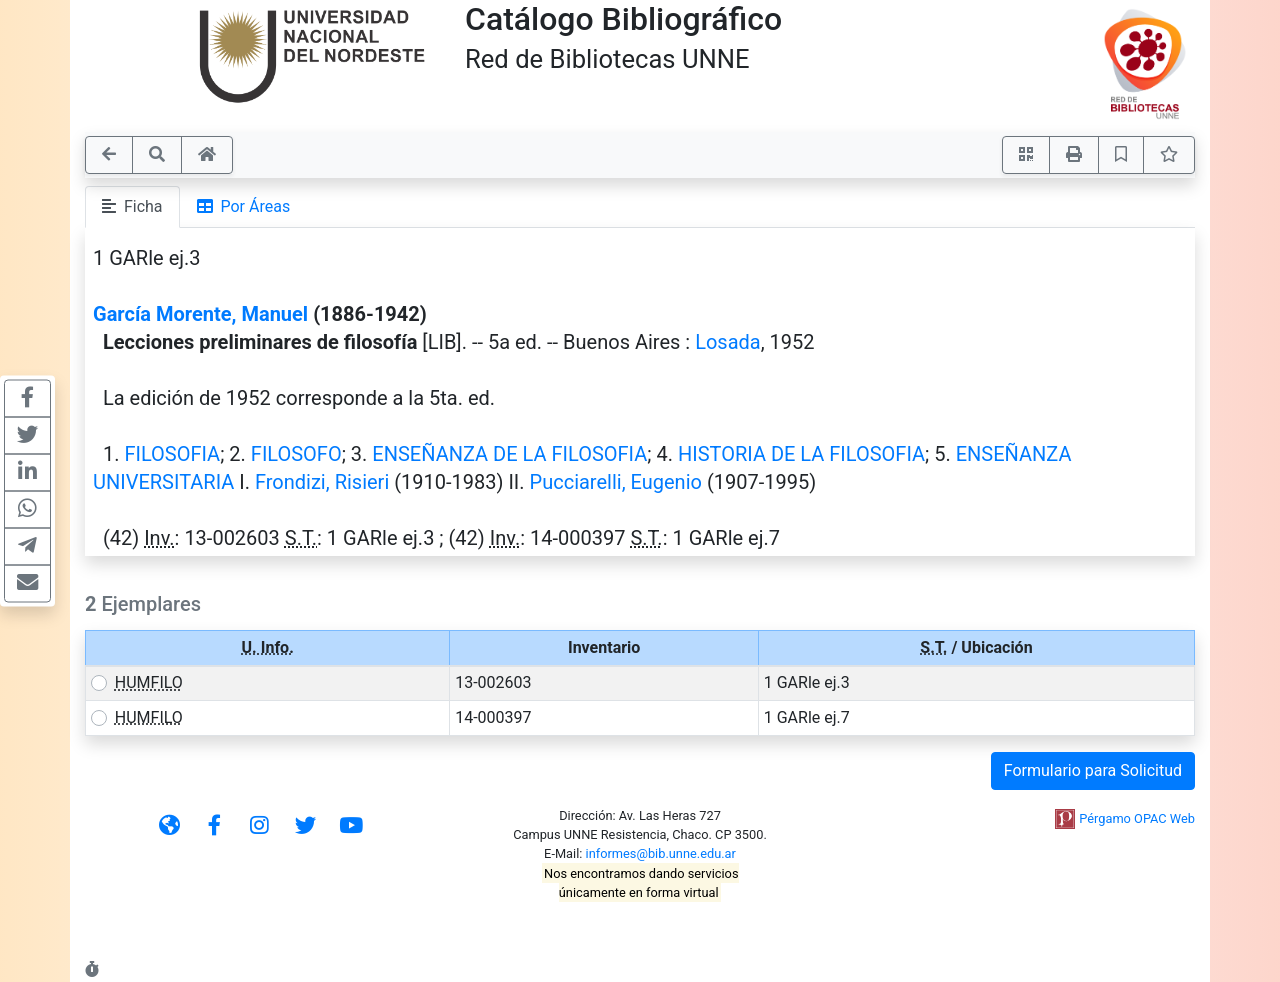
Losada (728, 342)
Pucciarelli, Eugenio (616, 482)
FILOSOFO (296, 454)
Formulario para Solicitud (1093, 770)
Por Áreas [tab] (244, 206)
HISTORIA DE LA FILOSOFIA (801, 454)
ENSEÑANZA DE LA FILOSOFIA (509, 454)
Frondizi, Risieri (322, 482)
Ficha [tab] (132, 206)
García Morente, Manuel (200, 314)
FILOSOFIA (172, 454)
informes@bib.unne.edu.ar (661, 853)
